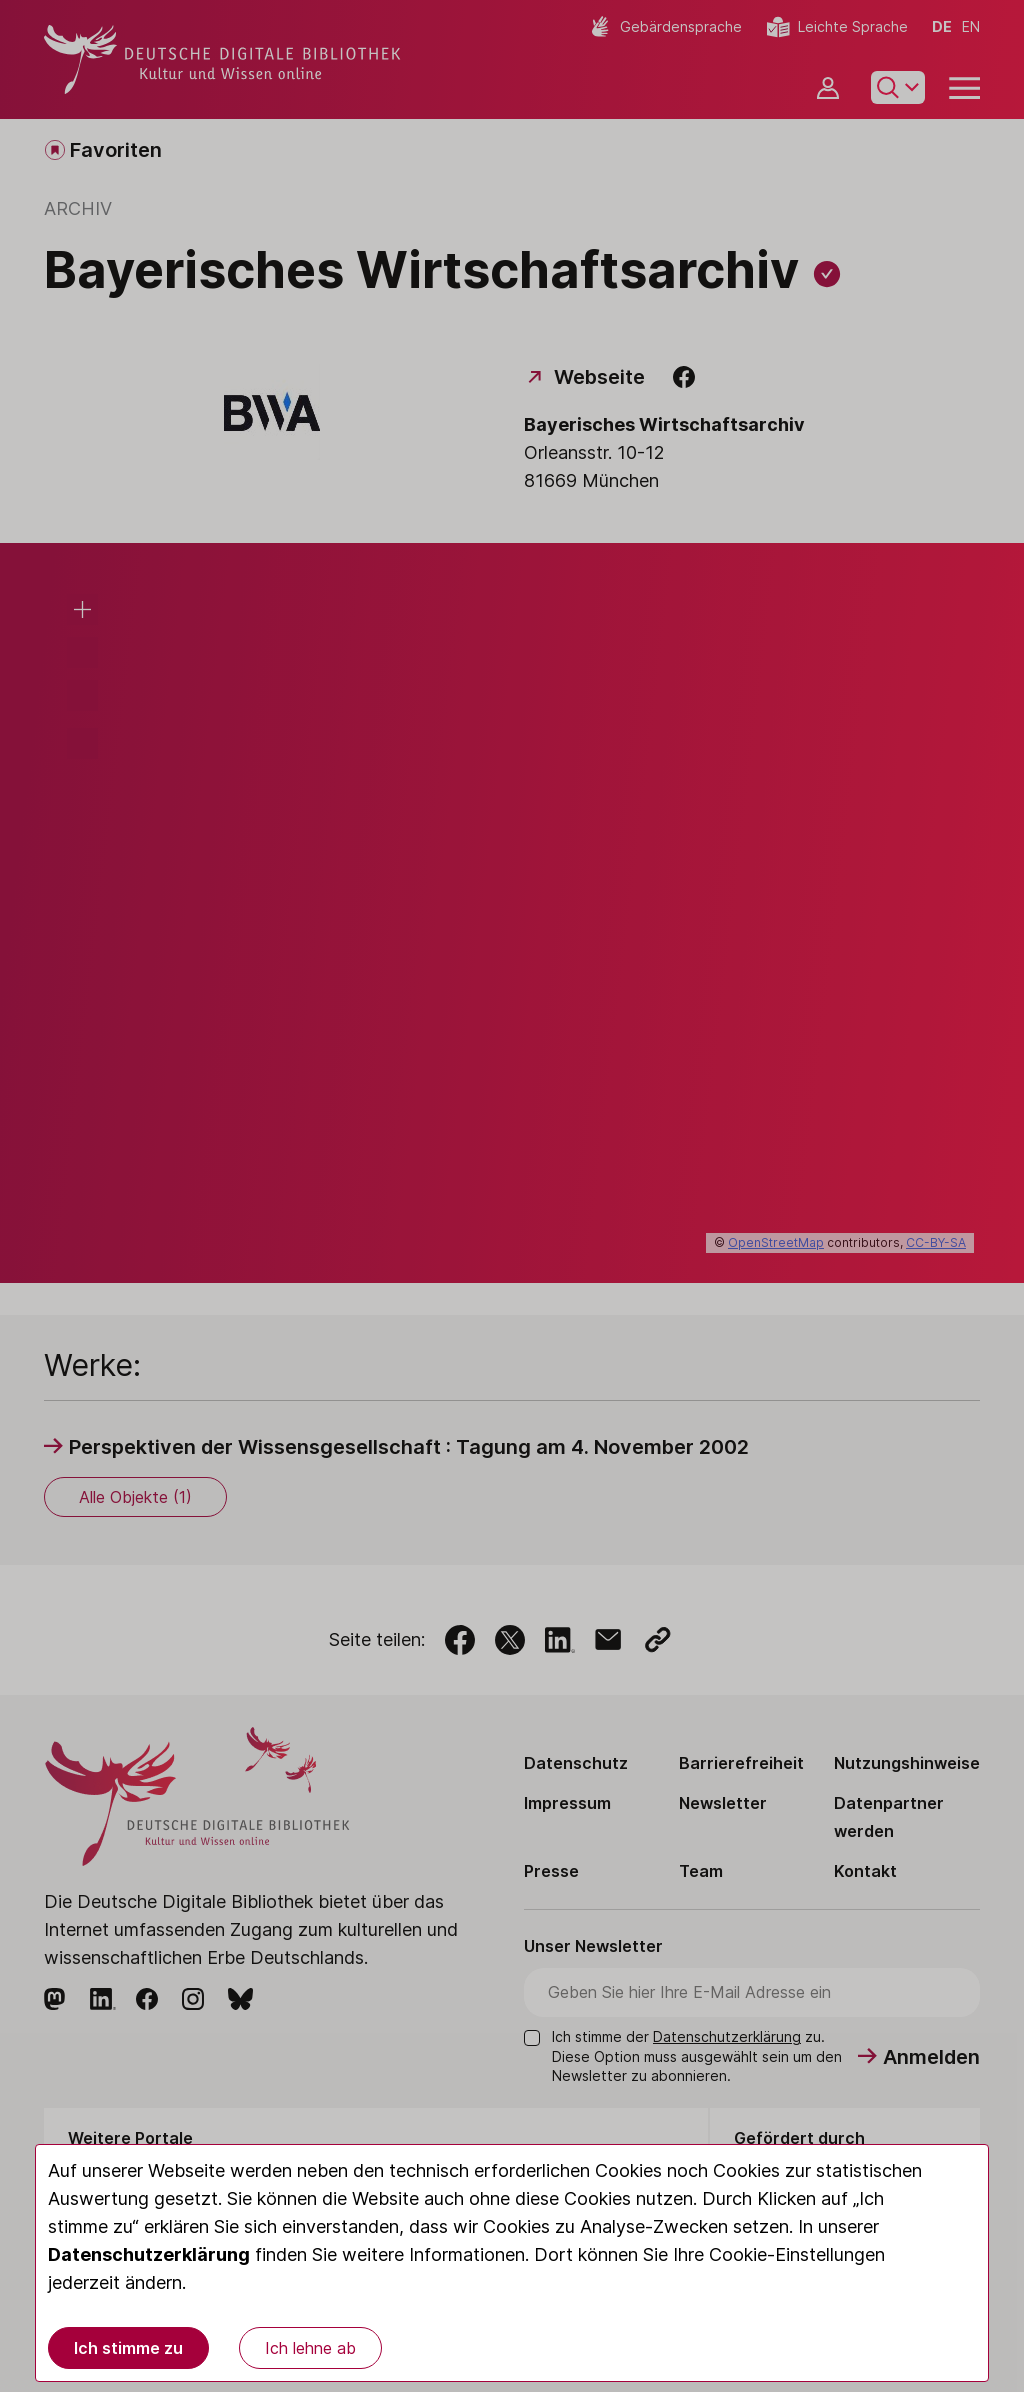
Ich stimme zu (128, 2348)
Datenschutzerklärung (149, 2254)
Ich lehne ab (310, 2348)
